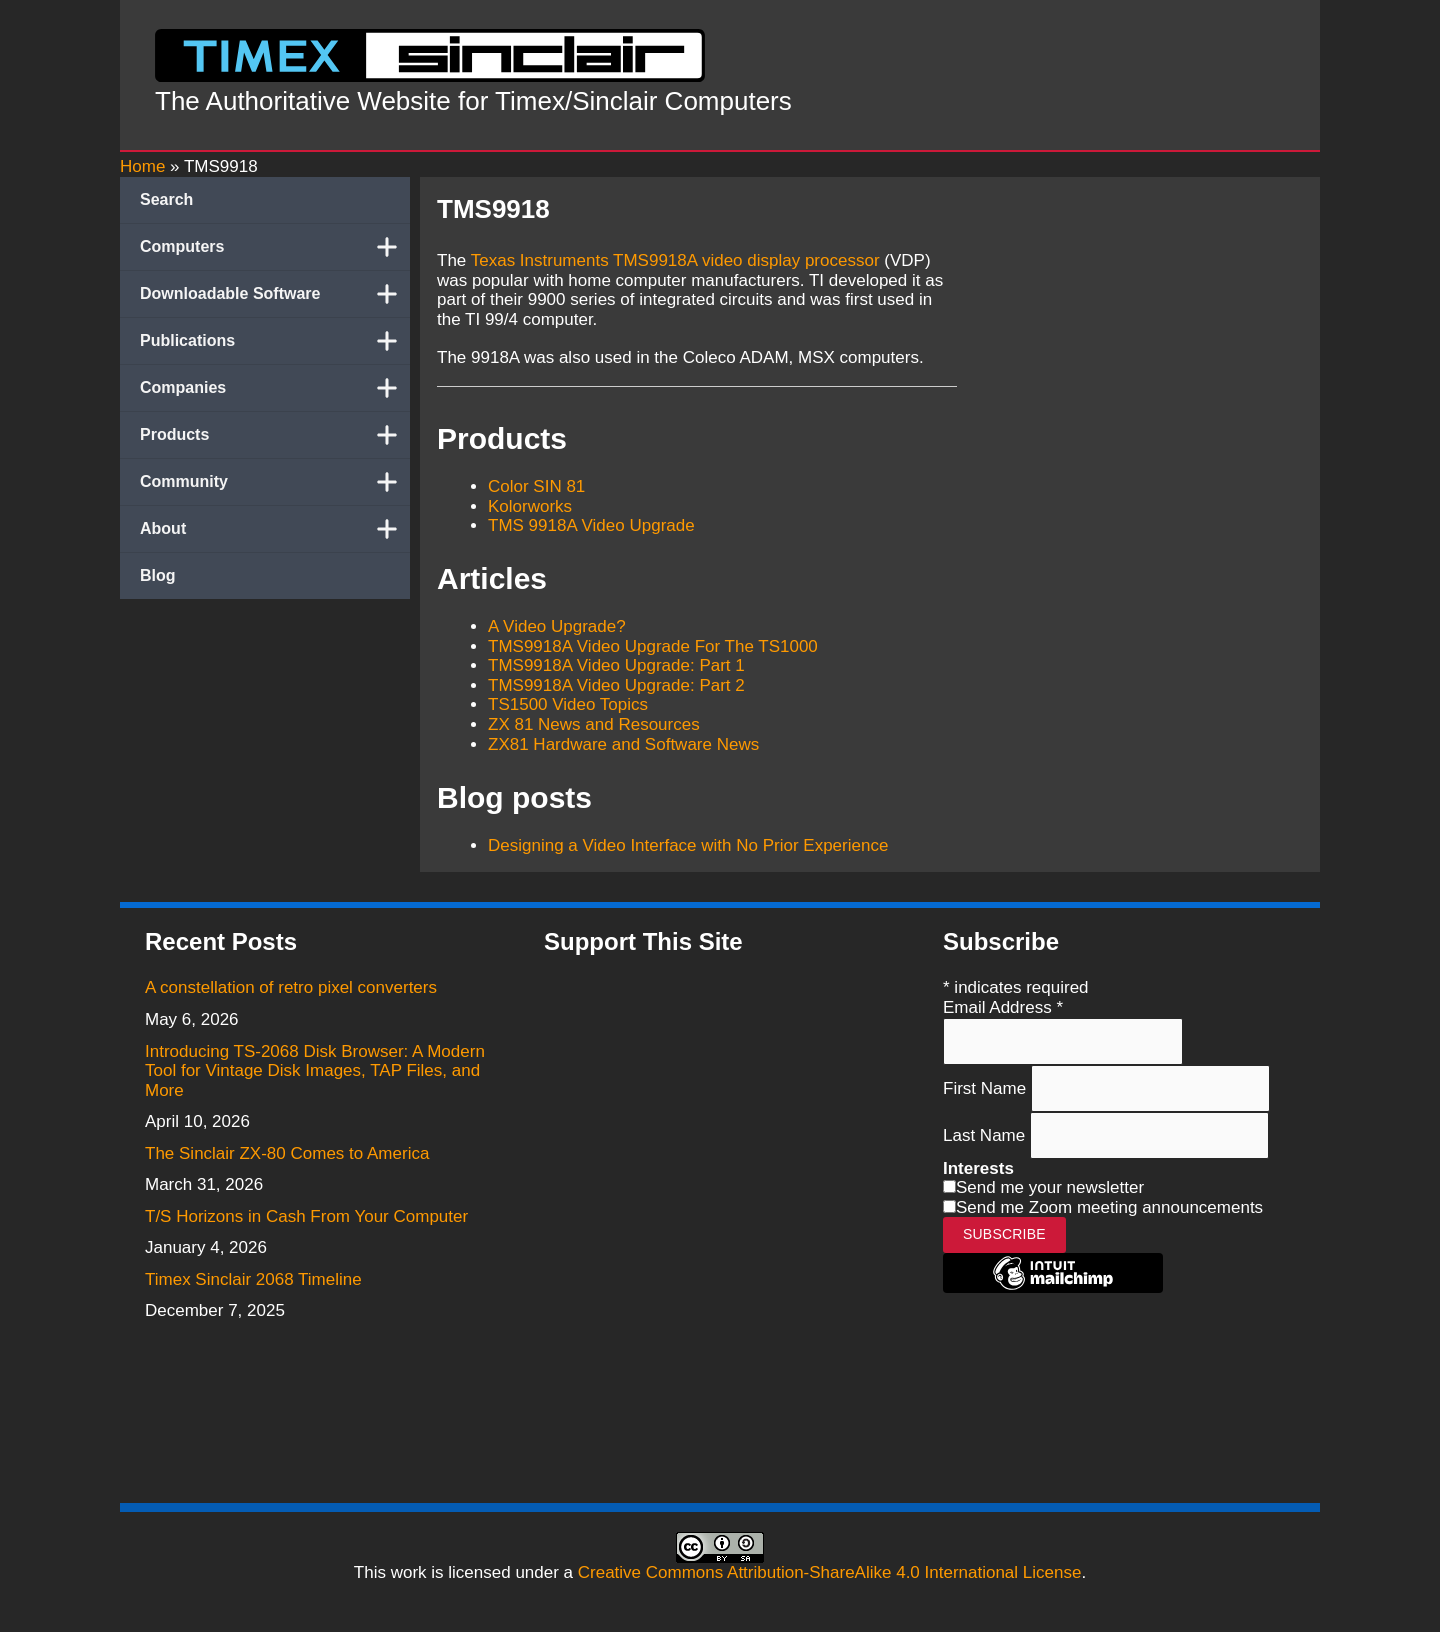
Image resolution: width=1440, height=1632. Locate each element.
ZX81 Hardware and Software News (623, 744)
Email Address (1003, 1007)
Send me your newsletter (1050, 1187)
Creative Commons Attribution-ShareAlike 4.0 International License (830, 1572)
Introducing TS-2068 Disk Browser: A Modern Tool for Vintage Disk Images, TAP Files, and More (315, 1071)
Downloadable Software (275, 294)
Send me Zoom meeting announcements (1109, 1207)
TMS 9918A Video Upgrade (591, 525)
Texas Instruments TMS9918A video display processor (675, 260)
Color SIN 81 (536, 486)
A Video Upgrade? (557, 626)
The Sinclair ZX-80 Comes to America (287, 1153)
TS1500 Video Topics (568, 704)
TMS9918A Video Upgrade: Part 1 (616, 665)
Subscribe (1004, 1234)
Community (275, 482)
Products (275, 435)
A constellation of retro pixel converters (291, 987)
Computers (275, 247)
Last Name (986, 1134)
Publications (275, 341)
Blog (158, 575)
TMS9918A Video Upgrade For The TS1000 (653, 646)
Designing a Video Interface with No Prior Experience (688, 845)
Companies (275, 388)
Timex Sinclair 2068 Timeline (253, 1279)
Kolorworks (530, 506)
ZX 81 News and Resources (594, 724)
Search (166, 199)
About (275, 529)
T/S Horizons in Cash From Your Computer (306, 1216)
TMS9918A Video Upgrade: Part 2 (616, 685)
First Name (987, 1087)
